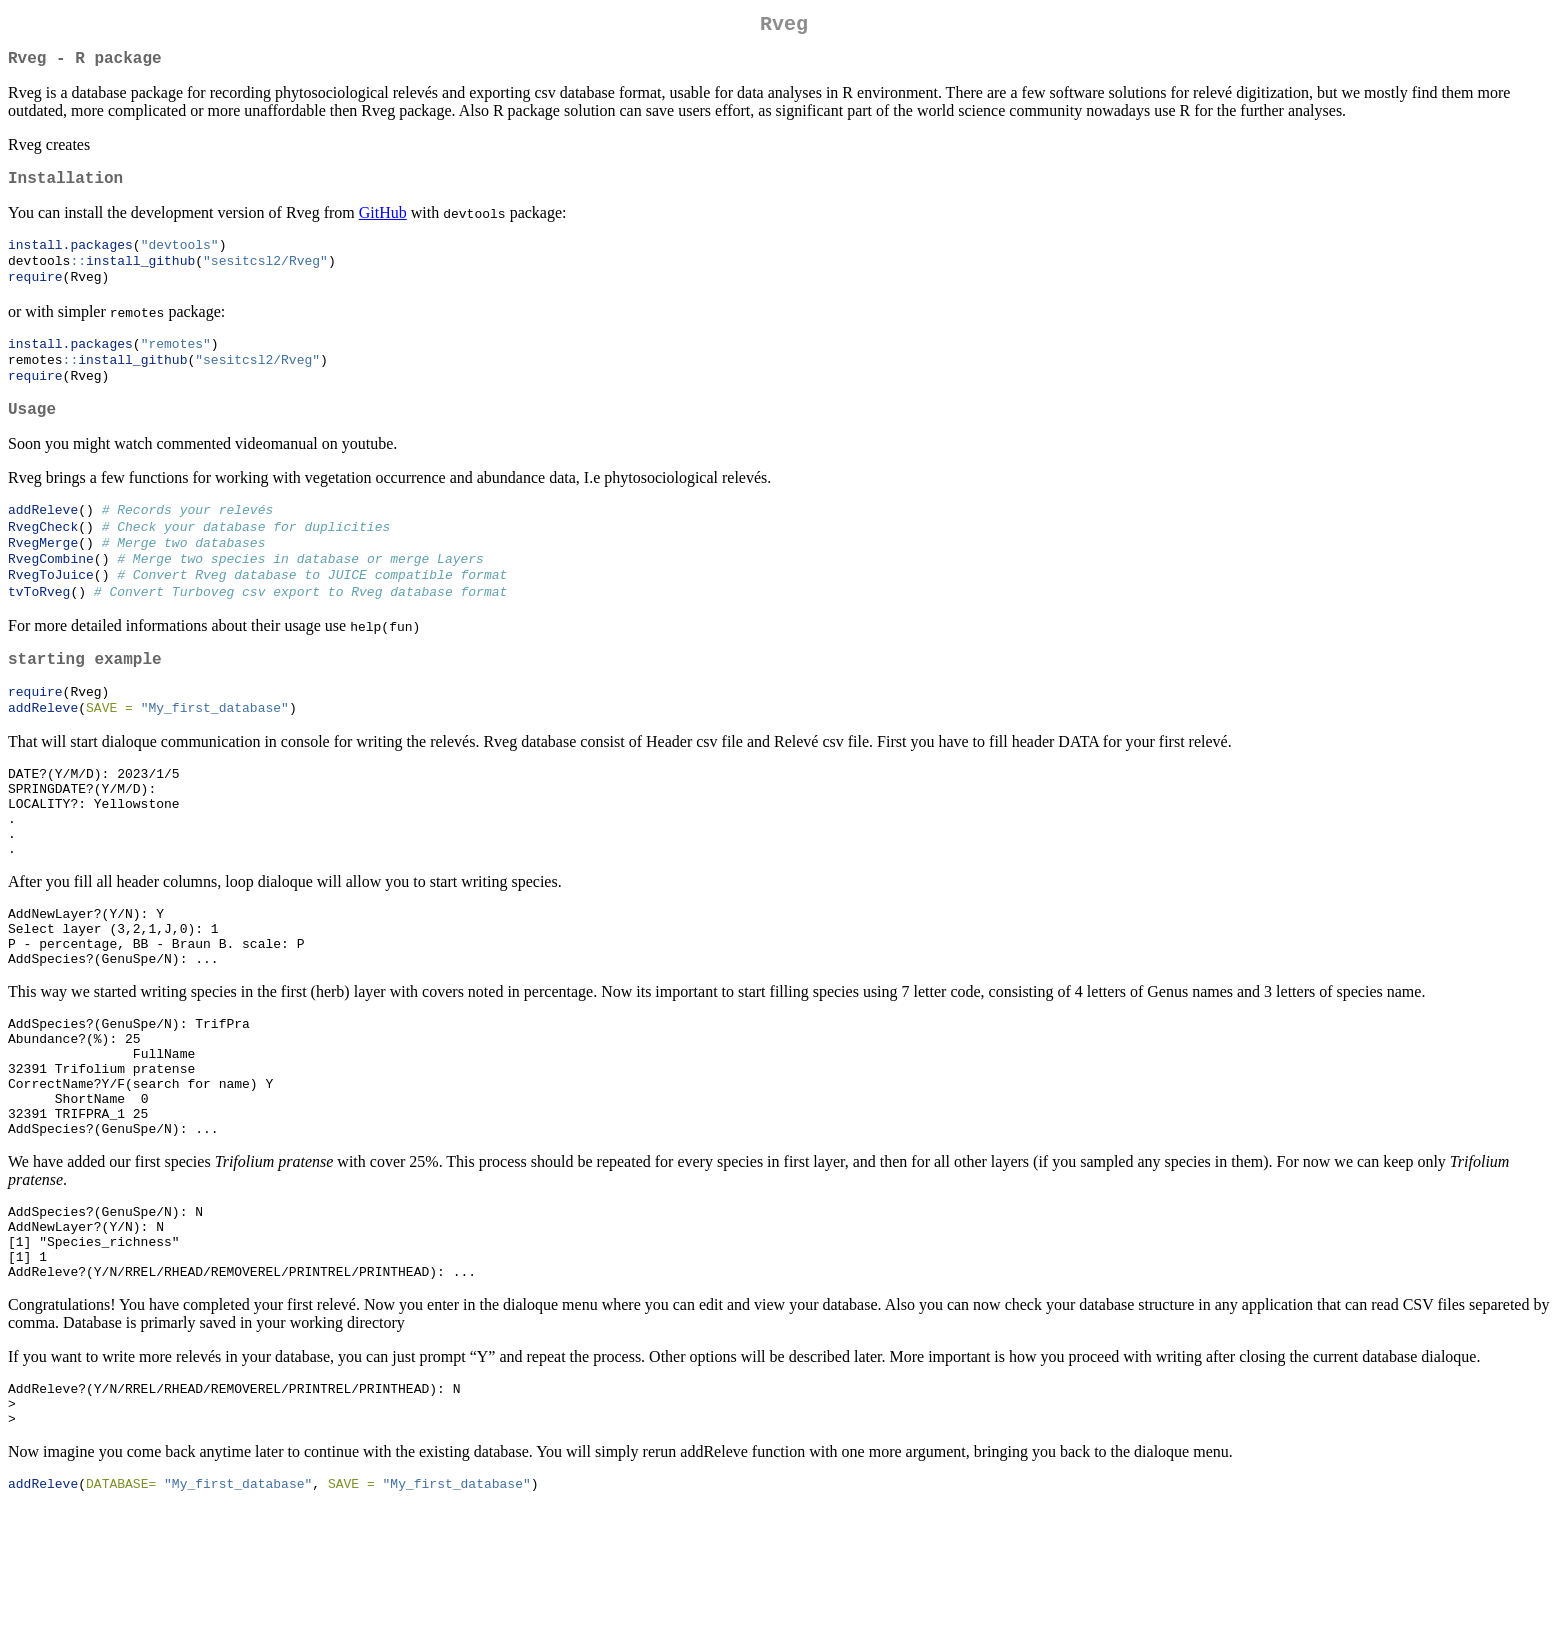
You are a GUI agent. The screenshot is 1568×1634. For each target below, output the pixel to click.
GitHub (383, 224)
